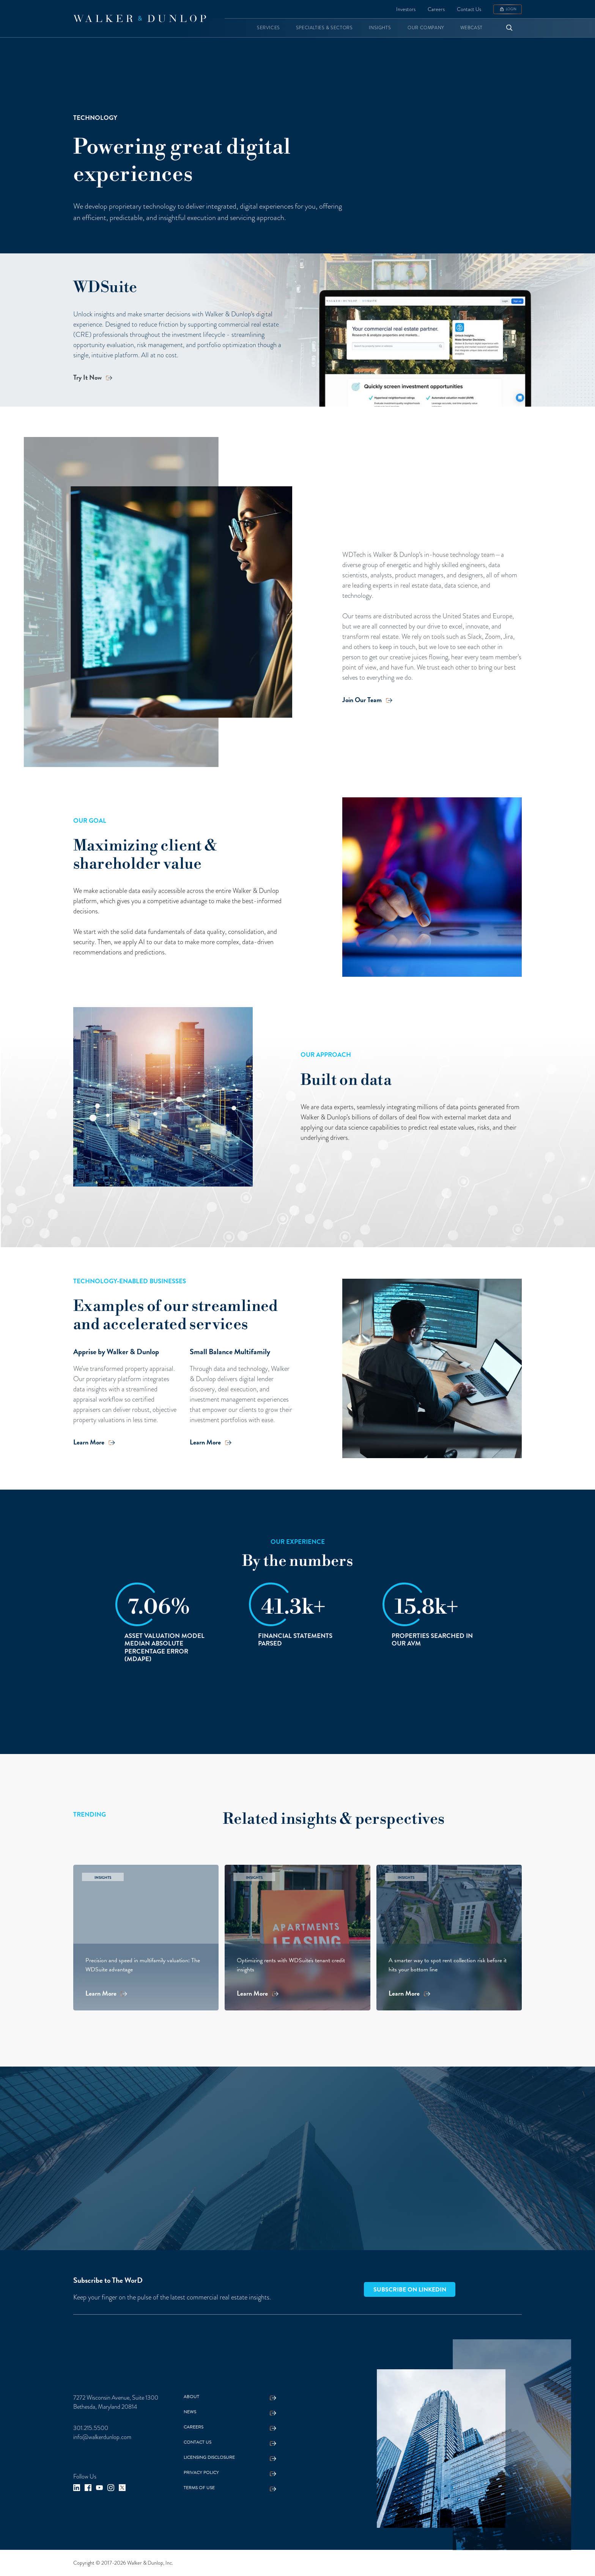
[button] (268, 28)
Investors (406, 9)
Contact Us (469, 9)
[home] (139, 18)
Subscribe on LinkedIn (409, 2289)
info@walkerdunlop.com (102, 2437)
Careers (436, 9)
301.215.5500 (90, 2428)
